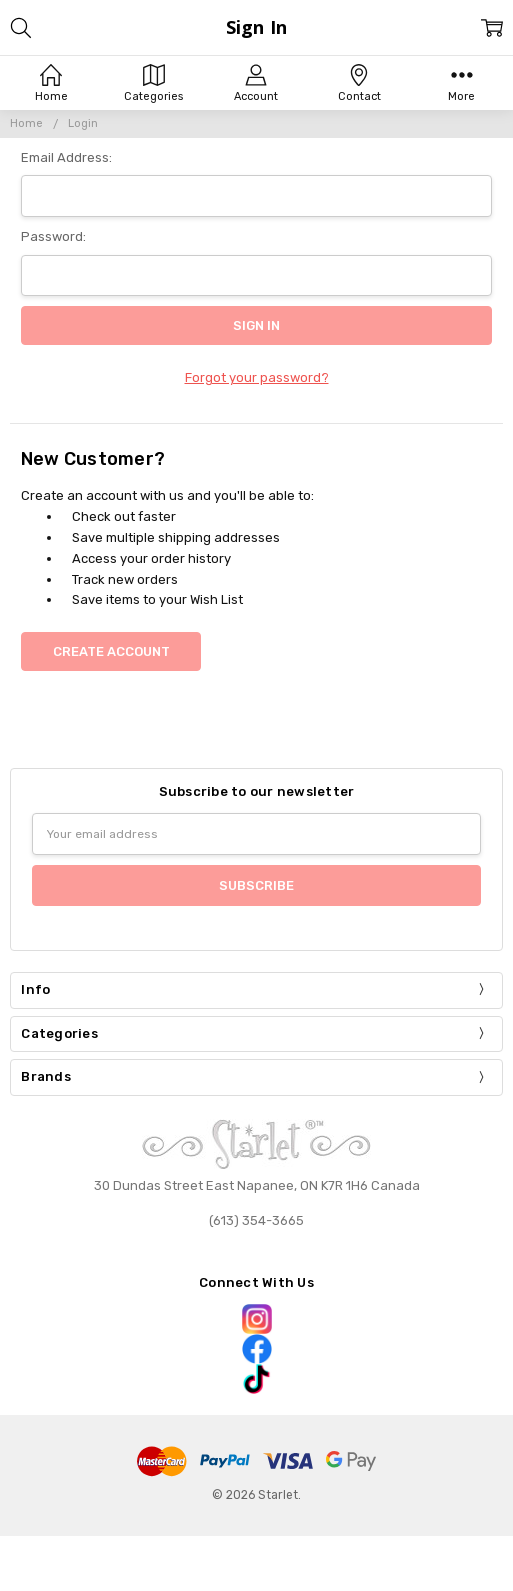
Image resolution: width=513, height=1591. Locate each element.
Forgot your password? (257, 377)
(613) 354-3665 (256, 1220)
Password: (53, 236)
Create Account (111, 651)
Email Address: (66, 157)
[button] (256, 1319)
